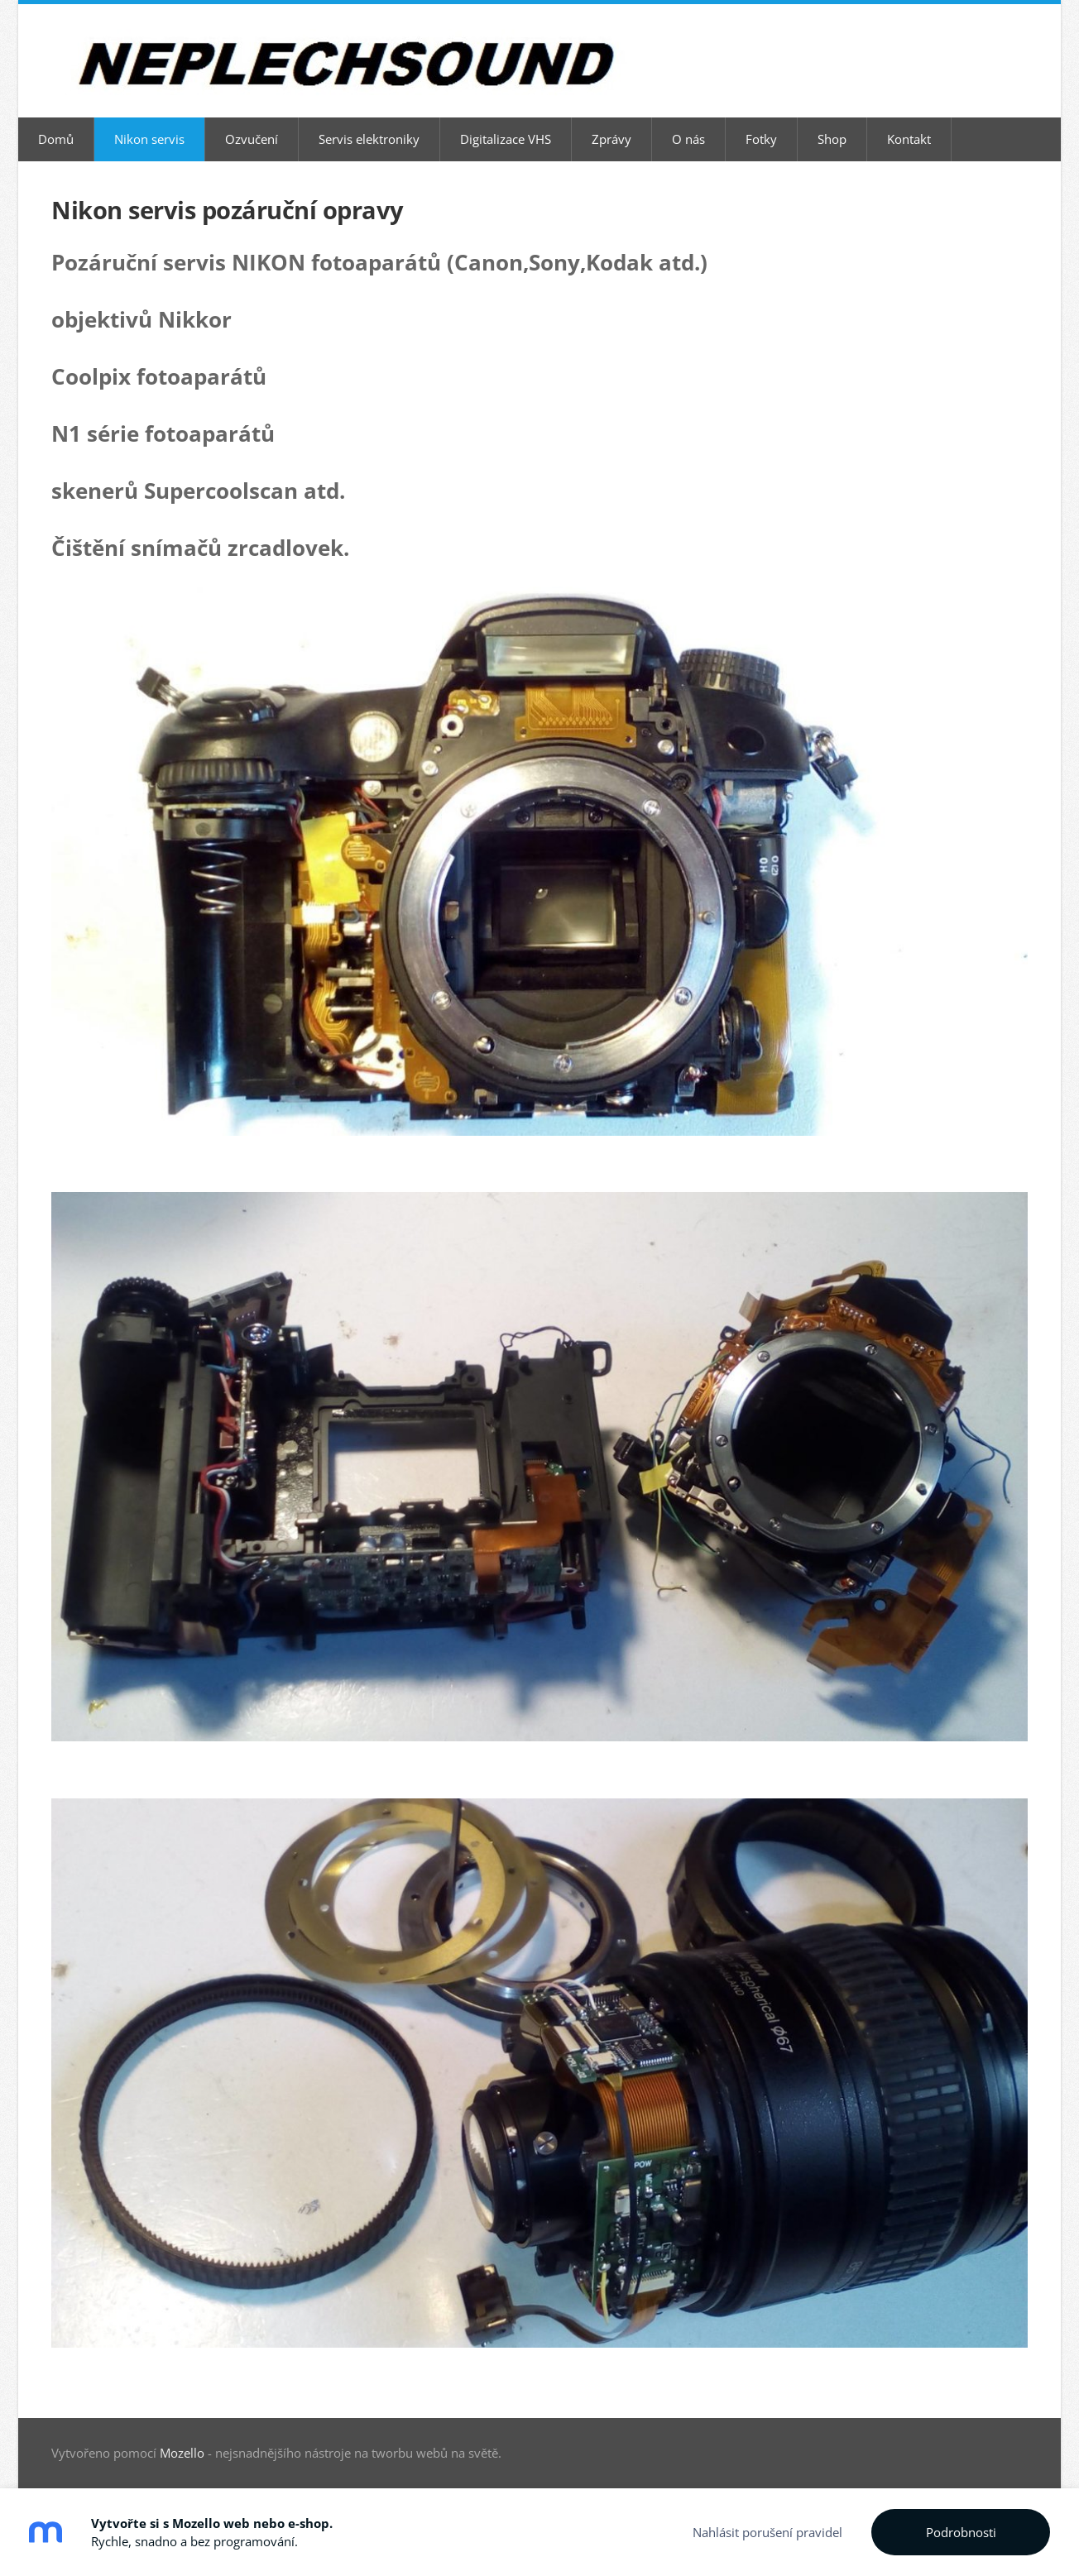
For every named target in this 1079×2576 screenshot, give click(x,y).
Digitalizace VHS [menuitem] (505, 139)
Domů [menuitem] (56, 139)
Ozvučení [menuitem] (251, 139)
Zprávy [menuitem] (611, 139)
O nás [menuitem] (688, 139)
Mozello (182, 2452)
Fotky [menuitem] (761, 139)
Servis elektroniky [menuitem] (369, 139)
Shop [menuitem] (832, 139)
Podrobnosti (961, 2532)
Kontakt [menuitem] (909, 139)
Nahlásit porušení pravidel (767, 2532)
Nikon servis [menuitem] (149, 139)
